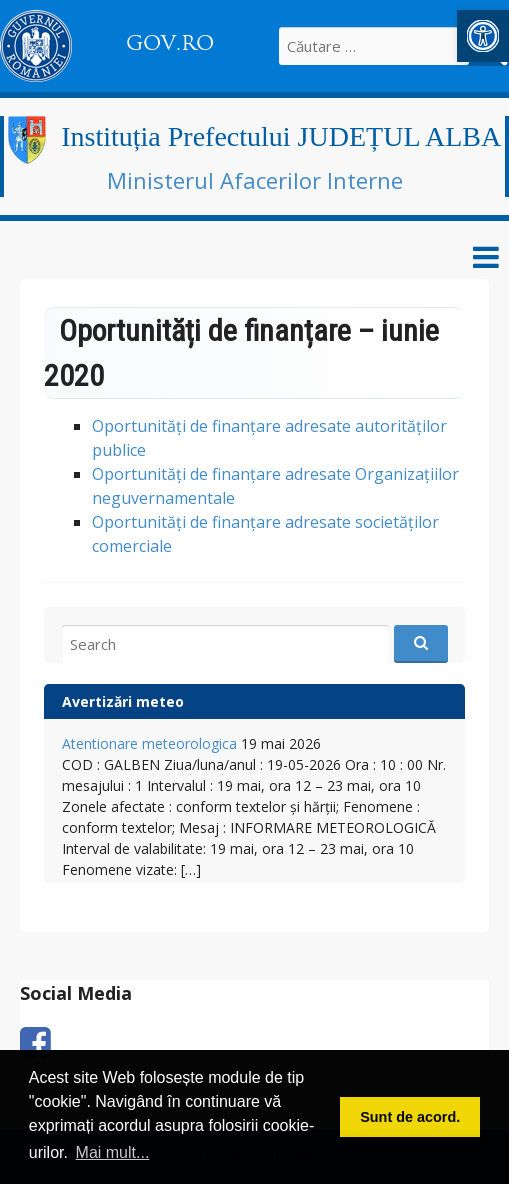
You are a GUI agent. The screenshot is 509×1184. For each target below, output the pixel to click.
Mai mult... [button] (113, 1152)
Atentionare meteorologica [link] (149, 743)
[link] (483, 36)
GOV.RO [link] (170, 43)
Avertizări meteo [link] (123, 701)
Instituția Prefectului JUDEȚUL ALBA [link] (281, 136)
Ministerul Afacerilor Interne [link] (255, 180)
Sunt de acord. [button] (410, 1117)
